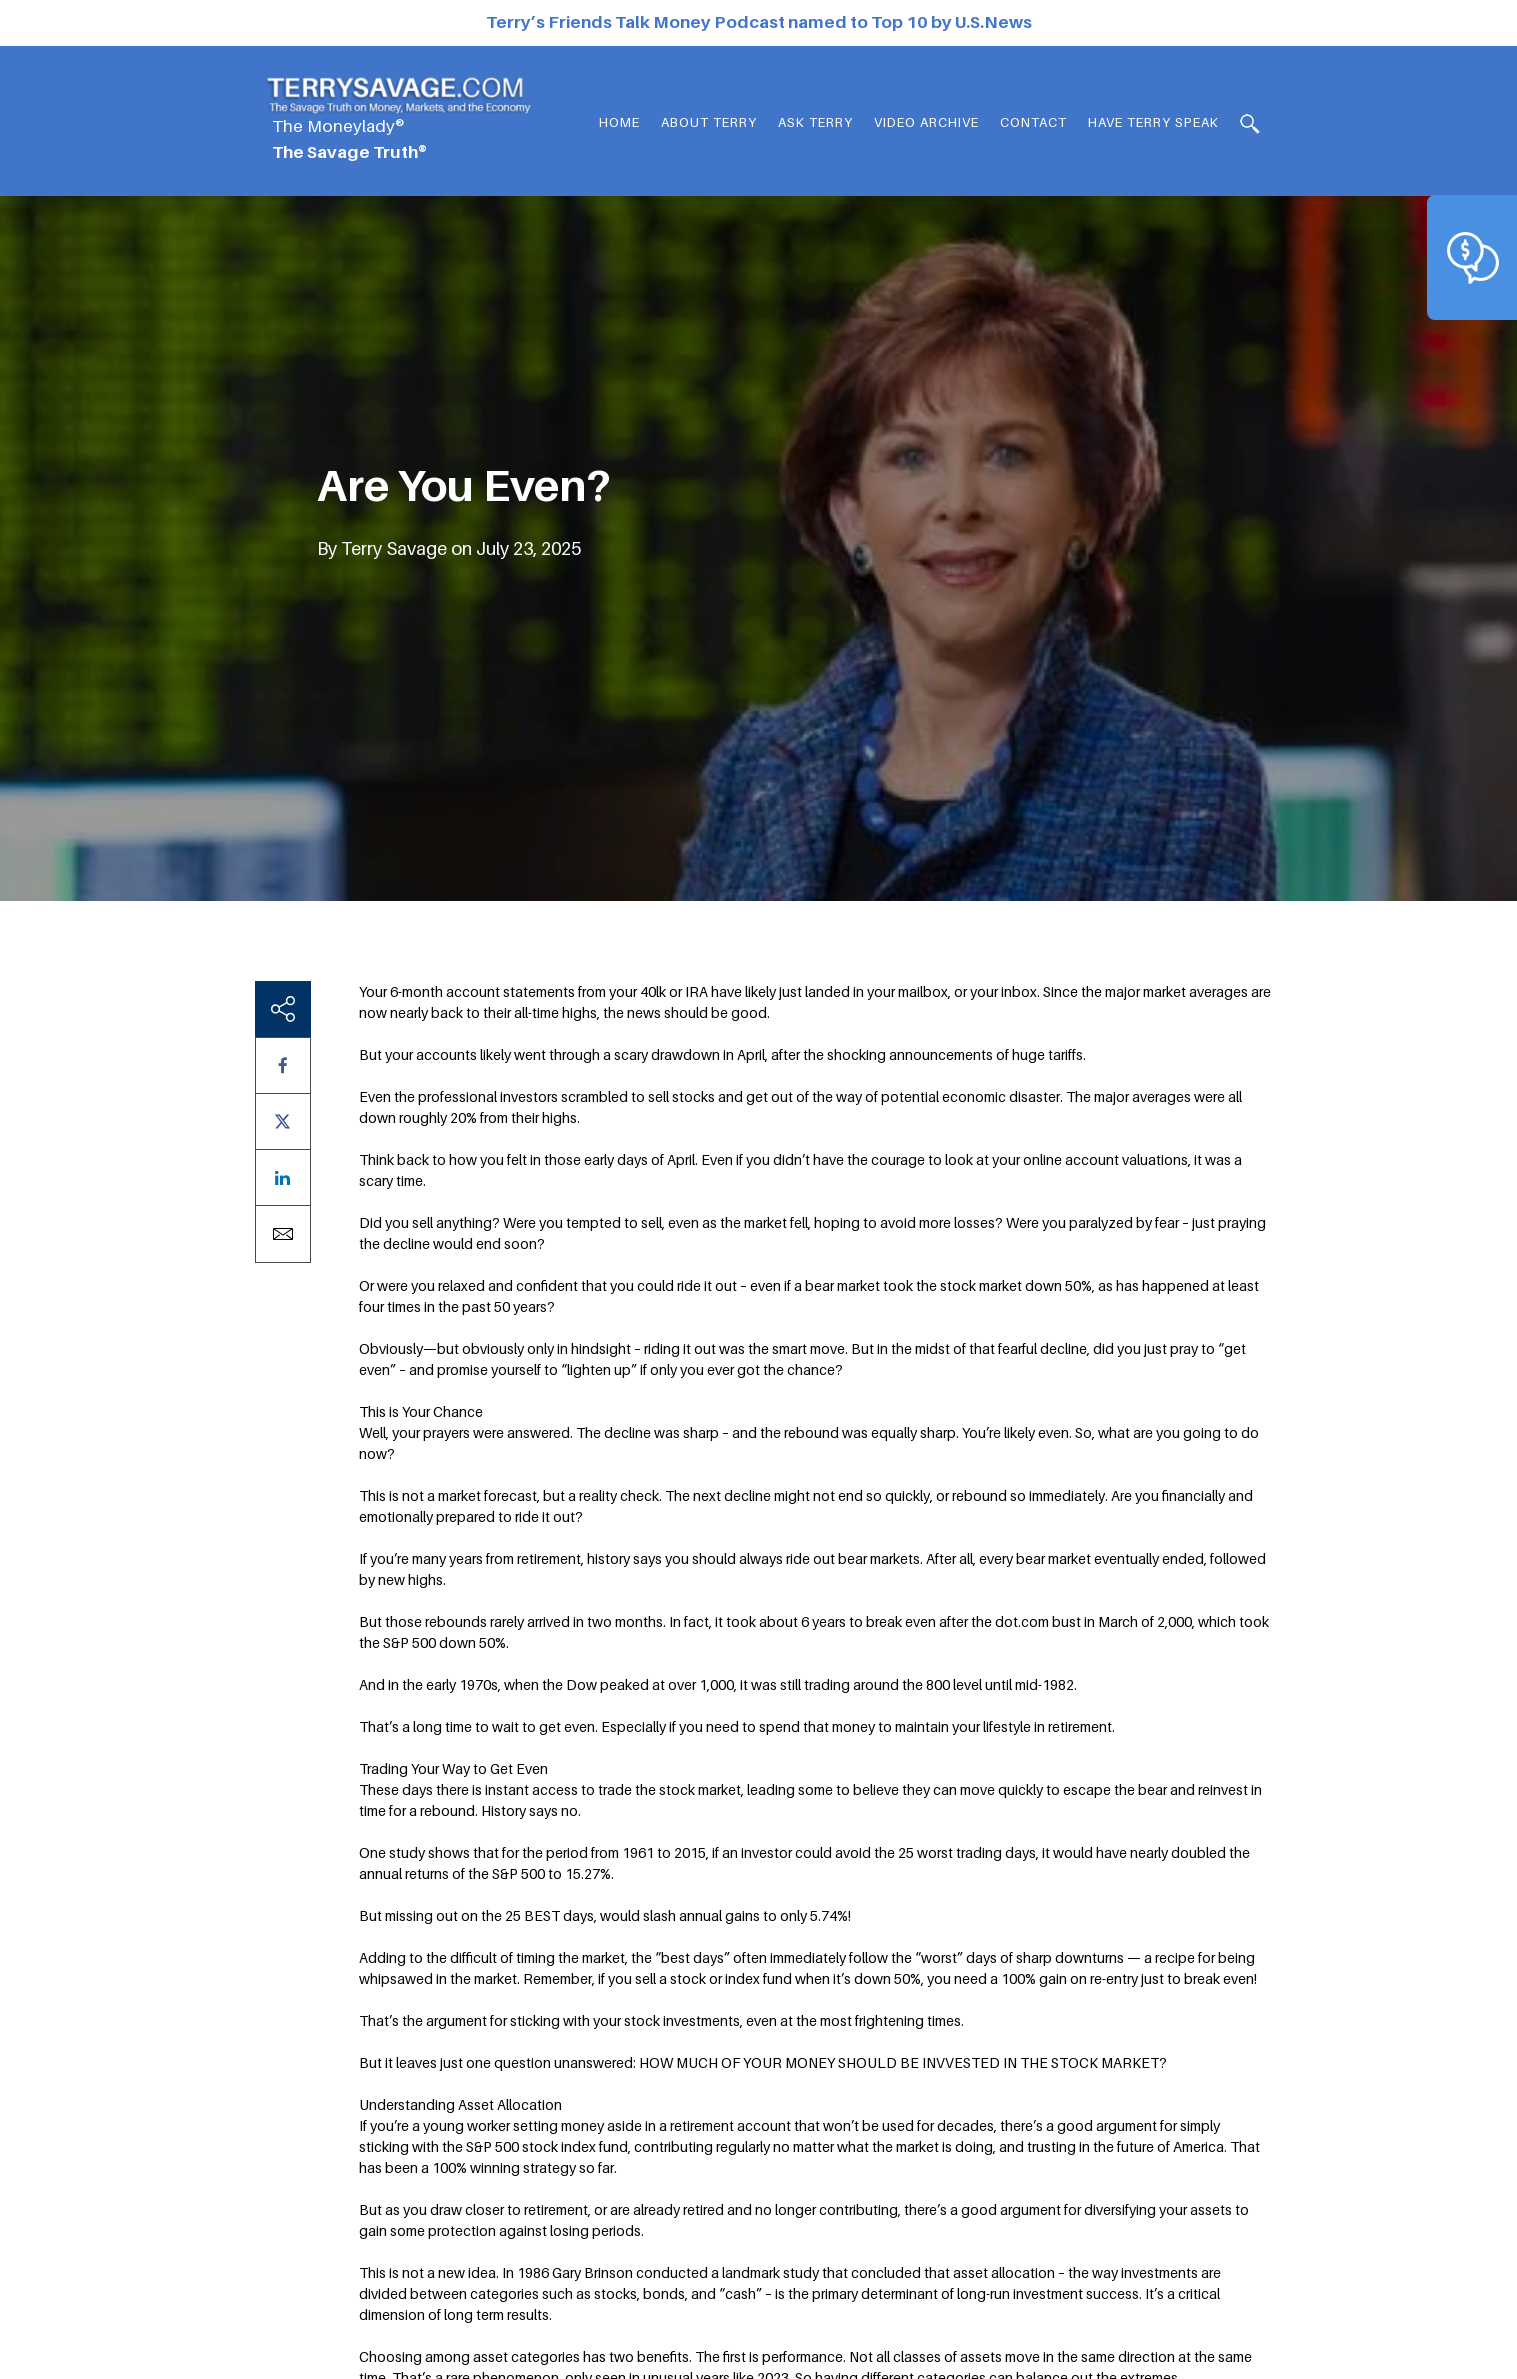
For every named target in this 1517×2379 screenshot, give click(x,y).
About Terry (709, 122)
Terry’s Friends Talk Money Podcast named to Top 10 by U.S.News (759, 22)
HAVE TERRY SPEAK (1153, 122)
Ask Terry (815, 122)
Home (619, 122)
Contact (1033, 122)
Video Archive (926, 122)
